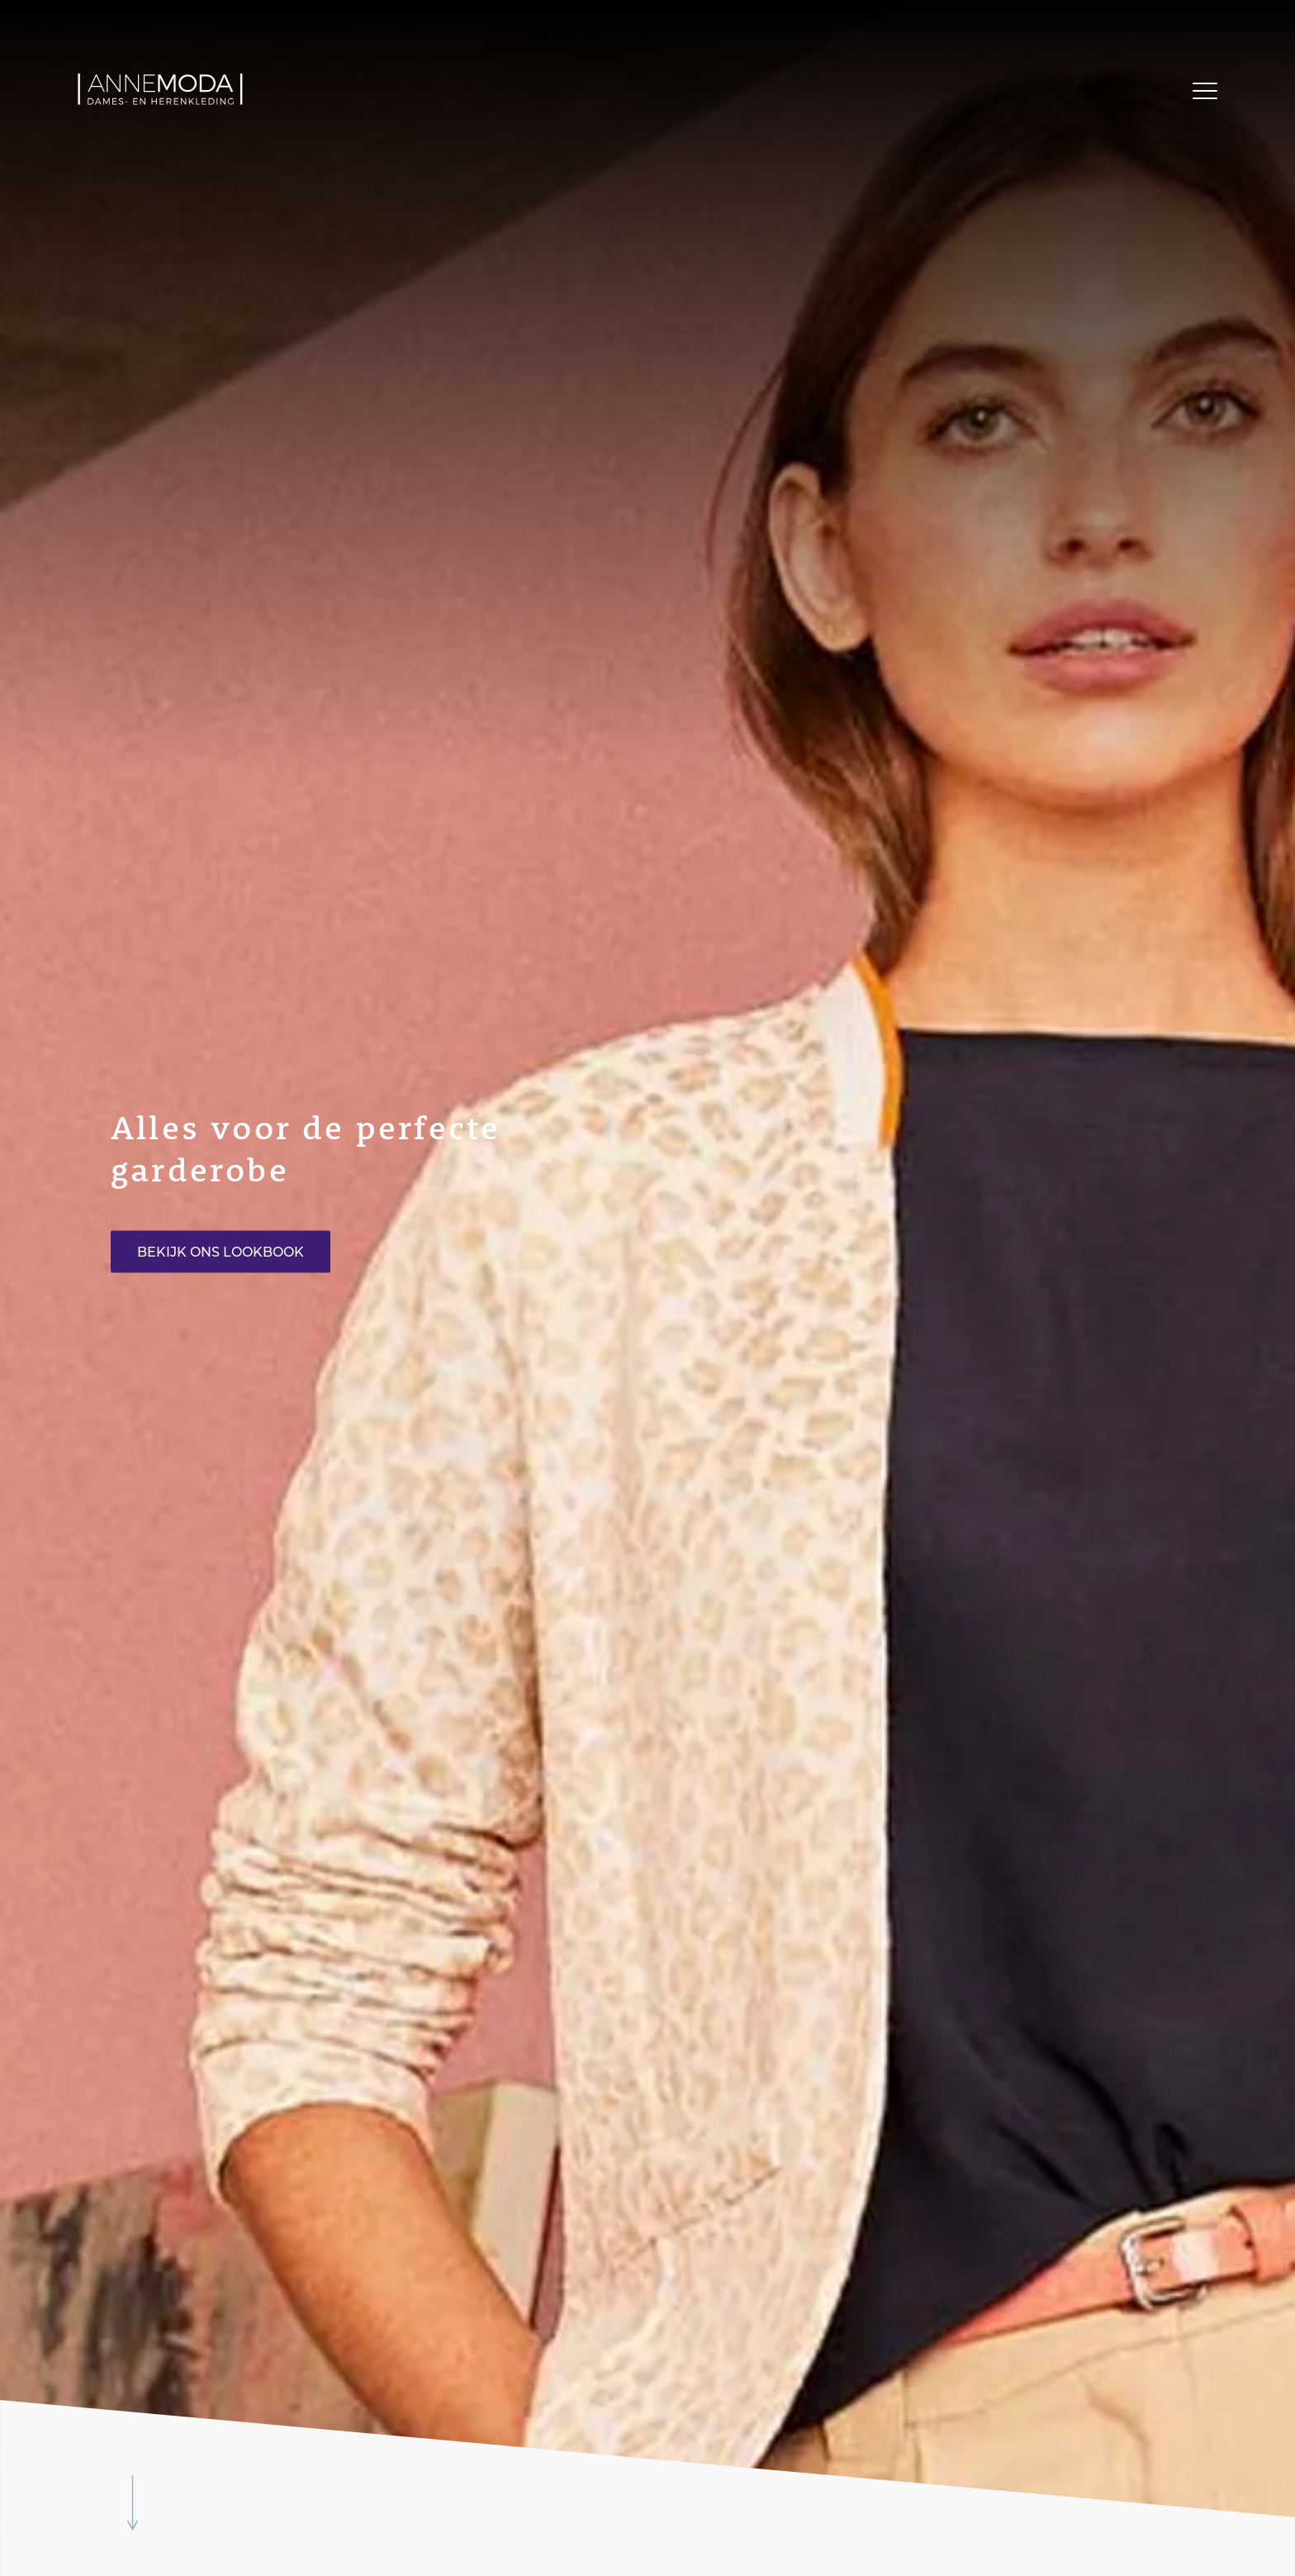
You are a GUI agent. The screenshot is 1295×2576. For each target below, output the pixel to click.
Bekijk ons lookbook (220, 1252)
